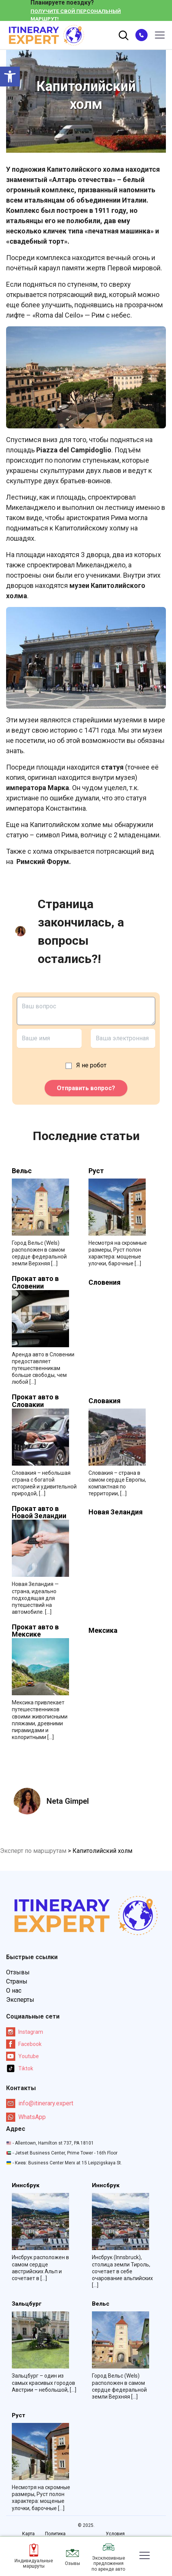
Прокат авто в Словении (35, 1282)
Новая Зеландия (115, 1512)
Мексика (102, 1630)
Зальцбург (27, 2304)
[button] (10, 76)
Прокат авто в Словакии (35, 1401)
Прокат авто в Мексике (35, 1631)
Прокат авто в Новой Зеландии (39, 1512)
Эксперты (20, 1999)
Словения (104, 1282)
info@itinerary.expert (39, 2103)
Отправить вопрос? (86, 1088)
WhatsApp (26, 2117)
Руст (96, 1171)
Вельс (22, 1171)
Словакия (104, 1401)
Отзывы (18, 1972)
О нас (13, 1990)
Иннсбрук (25, 2185)
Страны (16, 1981)
